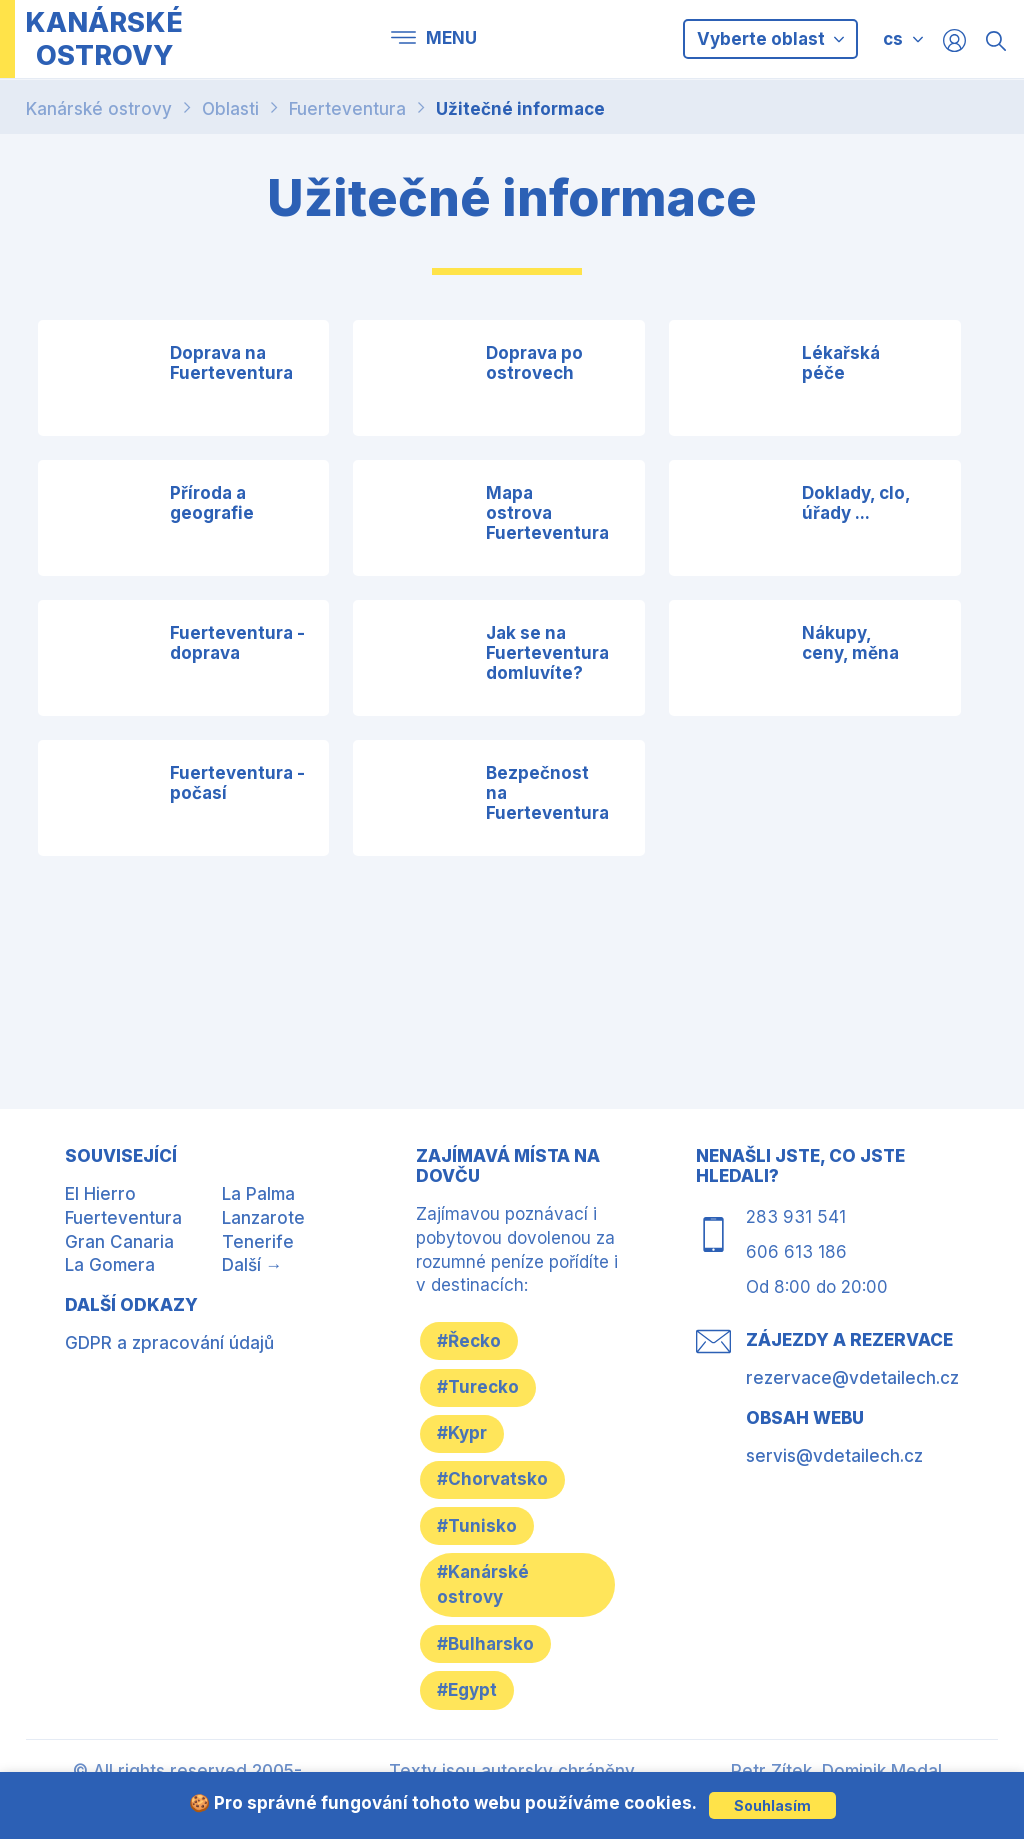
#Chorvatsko (496, 1485)
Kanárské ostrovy (99, 109)
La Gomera (110, 1265)
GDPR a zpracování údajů (169, 1343)
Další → (252, 1265)
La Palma (258, 1194)
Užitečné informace (520, 109)
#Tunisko (481, 1532)
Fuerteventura (347, 109)
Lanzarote (263, 1218)
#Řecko (473, 1341)
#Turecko (482, 1389)
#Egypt (471, 1700)
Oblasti (230, 109)
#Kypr (466, 1437)
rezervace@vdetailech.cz (852, 1378)
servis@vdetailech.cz (834, 1456)
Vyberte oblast (770, 39)
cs (893, 39)
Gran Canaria (119, 1242)
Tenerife (258, 1242)
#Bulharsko (489, 1652)
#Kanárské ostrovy (487, 1592)
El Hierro (100, 1194)
